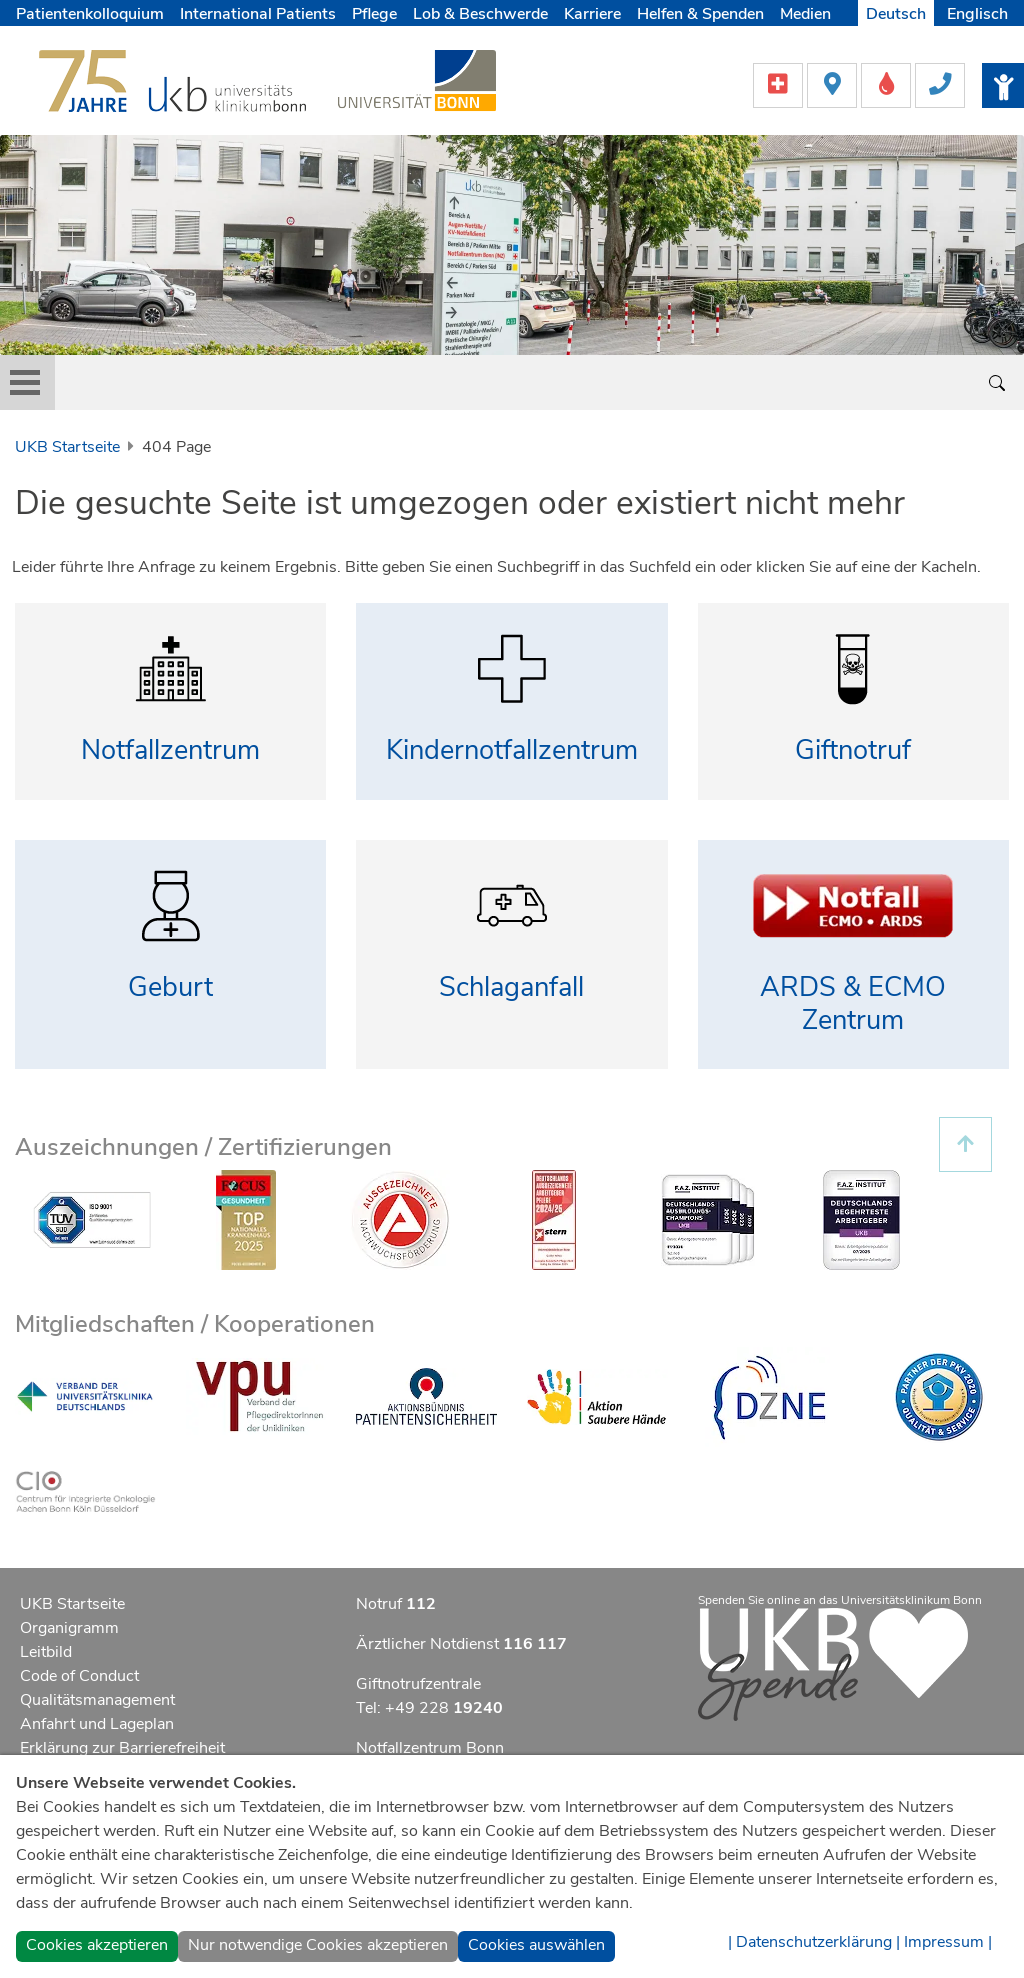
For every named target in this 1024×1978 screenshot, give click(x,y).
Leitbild (46, 1652)
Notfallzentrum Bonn (430, 1748)
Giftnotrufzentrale (418, 1684)
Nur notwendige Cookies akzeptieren (318, 1945)
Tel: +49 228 (429, 1708)
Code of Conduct (79, 1676)
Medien (805, 14)
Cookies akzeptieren (97, 1945)
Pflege (374, 14)
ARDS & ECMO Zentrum (853, 1004)
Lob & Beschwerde (480, 14)
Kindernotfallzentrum (512, 750)
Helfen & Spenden (700, 14)
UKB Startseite (67, 447)
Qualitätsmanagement (97, 1700)
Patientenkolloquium (90, 14)
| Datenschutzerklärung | (814, 1942)
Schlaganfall (511, 987)
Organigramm (69, 1628)
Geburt (170, 987)
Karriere (592, 14)
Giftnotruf (853, 750)
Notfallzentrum (170, 750)
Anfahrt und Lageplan (97, 1724)
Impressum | (948, 1942)
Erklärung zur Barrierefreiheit (122, 1748)
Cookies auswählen (536, 1945)
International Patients (258, 14)
